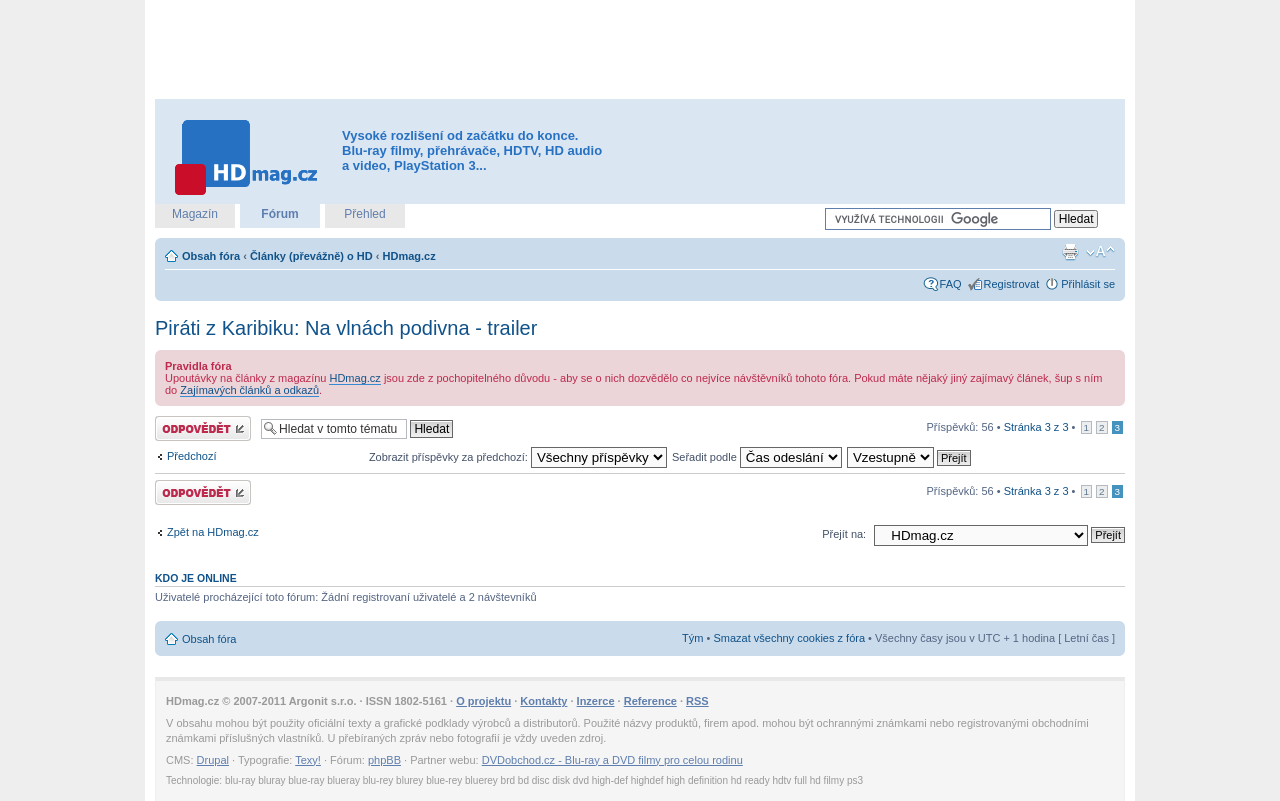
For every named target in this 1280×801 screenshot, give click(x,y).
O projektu (483, 701)
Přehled (364, 214)
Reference (650, 701)
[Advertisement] (640, 50)
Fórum (279, 214)
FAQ (951, 284)
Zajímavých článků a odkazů (249, 390)
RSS (697, 701)
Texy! (308, 760)
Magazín (195, 214)
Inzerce (596, 701)
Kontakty (543, 701)
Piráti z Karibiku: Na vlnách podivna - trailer (346, 328)
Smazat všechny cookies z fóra (789, 638)
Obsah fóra (211, 256)
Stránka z (1036, 427)
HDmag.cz (409, 256)
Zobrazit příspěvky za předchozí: (518, 457)
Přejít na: (844, 534)
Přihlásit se (1088, 284)
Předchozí (192, 456)
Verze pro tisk (1070, 252)
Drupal (213, 760)
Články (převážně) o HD (311, 256)
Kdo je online (196, 578)
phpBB (384, 760)
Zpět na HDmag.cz (213, 532)
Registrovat (1012, 284)
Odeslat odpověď (203, 428)
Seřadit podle (757, 457)
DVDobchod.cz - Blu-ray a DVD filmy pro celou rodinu (612, 760)
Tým (692, 638)
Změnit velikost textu (1100, 252)
